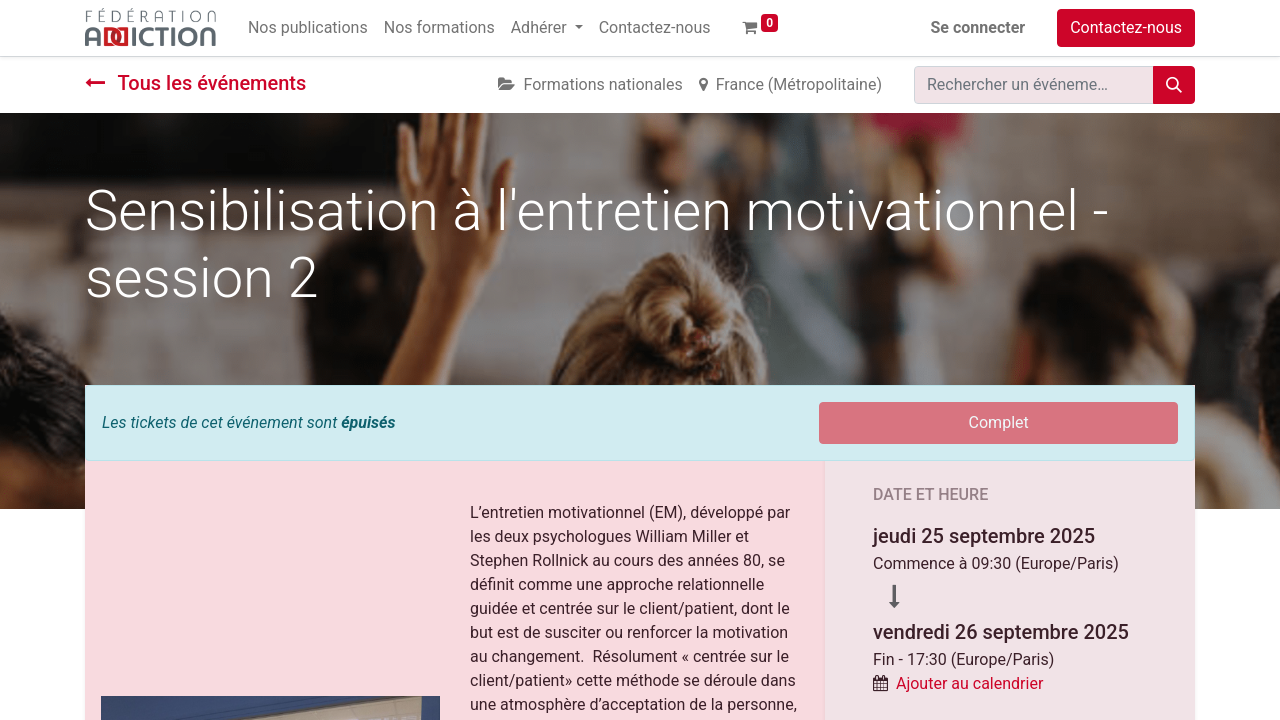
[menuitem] (308, 28)
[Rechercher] (1174, 85)
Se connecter (978, 27)
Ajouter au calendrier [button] (969, 683)
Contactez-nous (1126, 27)
